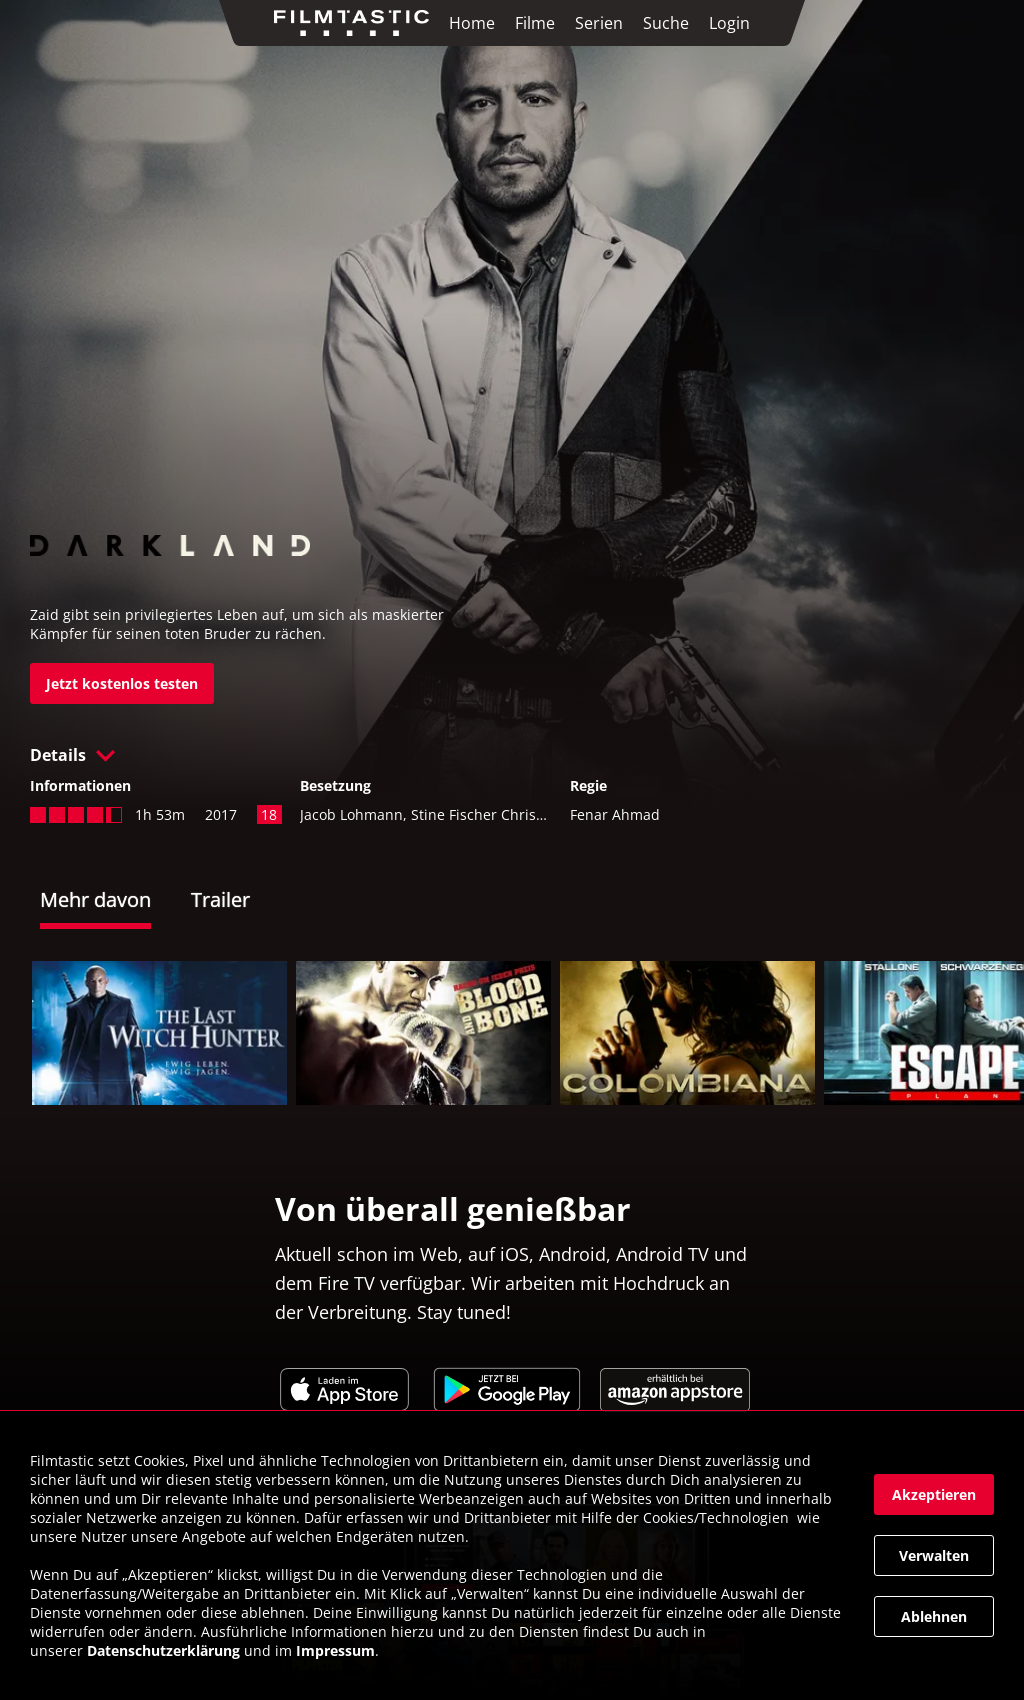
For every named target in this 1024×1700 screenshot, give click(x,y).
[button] (512, 755)
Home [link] (472, 23)
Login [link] (729, 23)
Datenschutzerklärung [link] (163, 1650)
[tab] (115, 902)
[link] (356, 23)
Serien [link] (599, 23)
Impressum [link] (335, 1650)
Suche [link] (666, 23)
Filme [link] (535, 23)
